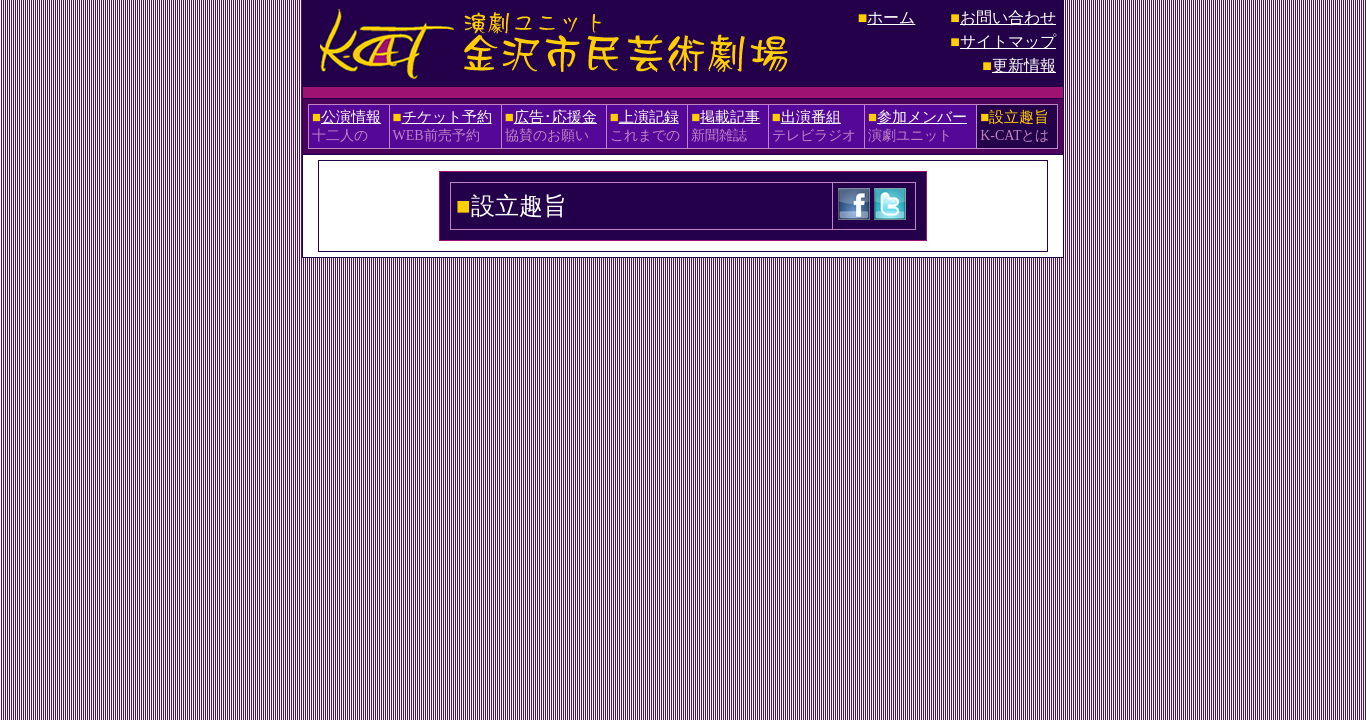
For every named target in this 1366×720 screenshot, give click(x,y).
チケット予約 (447, 117)
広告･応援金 (555, 117)
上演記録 (649, 117)
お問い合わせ (1008, 17)
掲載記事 (730, 117)
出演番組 (811, 117)
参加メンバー (922, 117)
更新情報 (1024, 65)
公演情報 (351, 117)
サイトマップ (1008, 41)
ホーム (891, 17)
